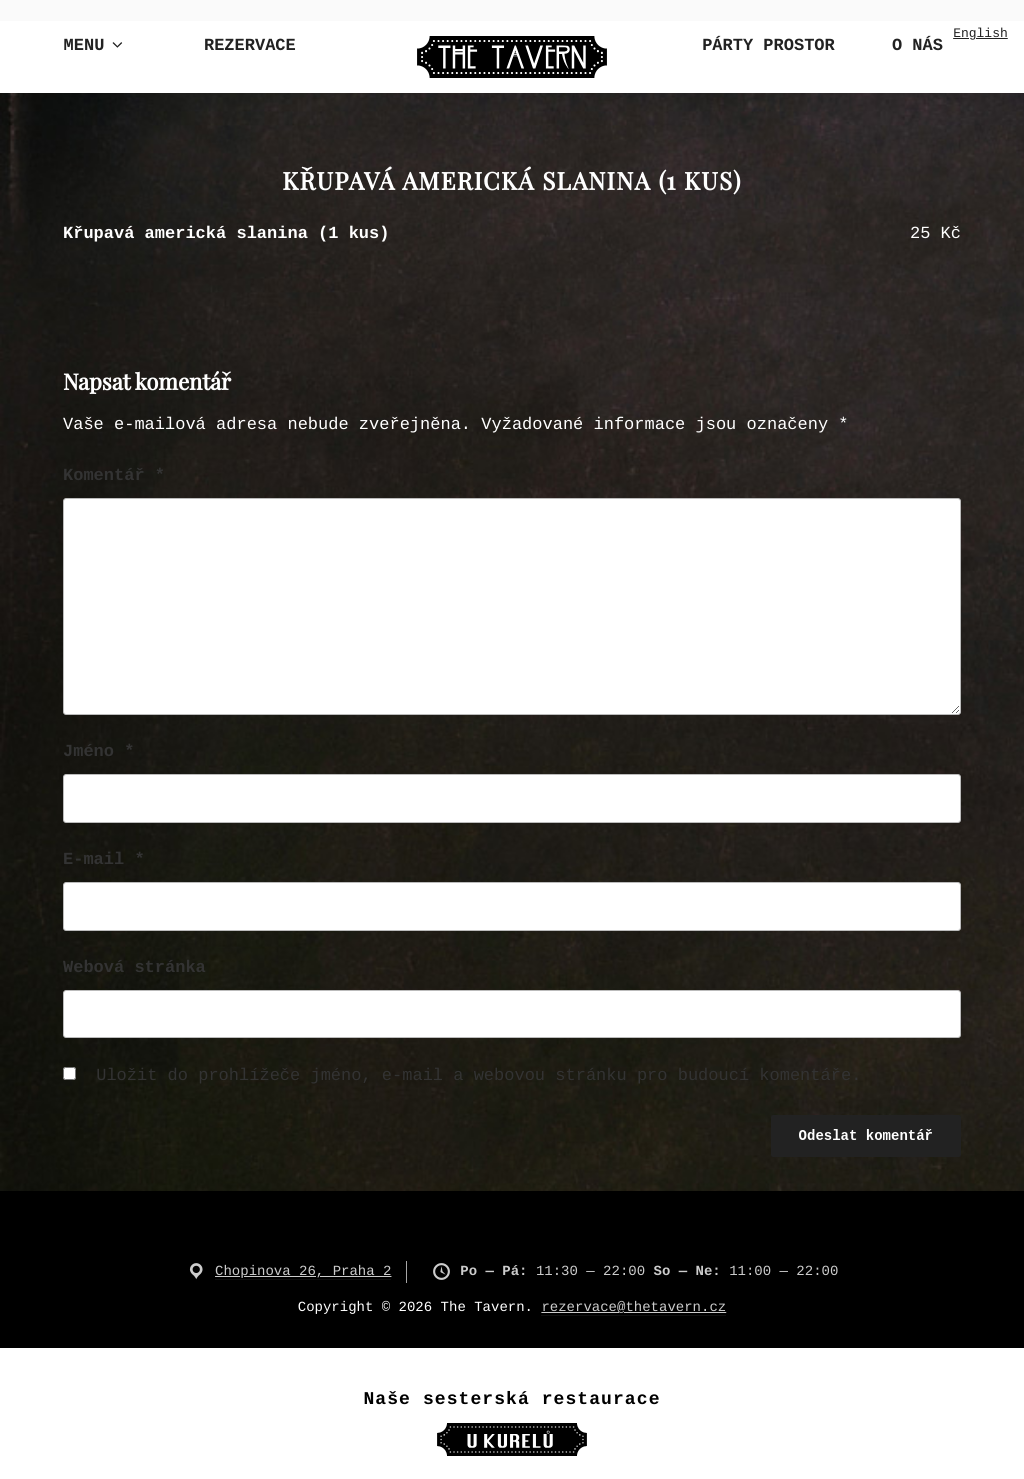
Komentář (114, 476)
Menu (95, 46)
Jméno (98, 752)
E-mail (104, 860)
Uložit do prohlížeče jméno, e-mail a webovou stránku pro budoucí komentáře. (478, 1076)
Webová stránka (134, 968)
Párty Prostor (768, 46)
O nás (917, 46)
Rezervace (250, 46)
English (980, 33)
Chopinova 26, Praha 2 (303, 1272)
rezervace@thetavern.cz (633, 1308)
